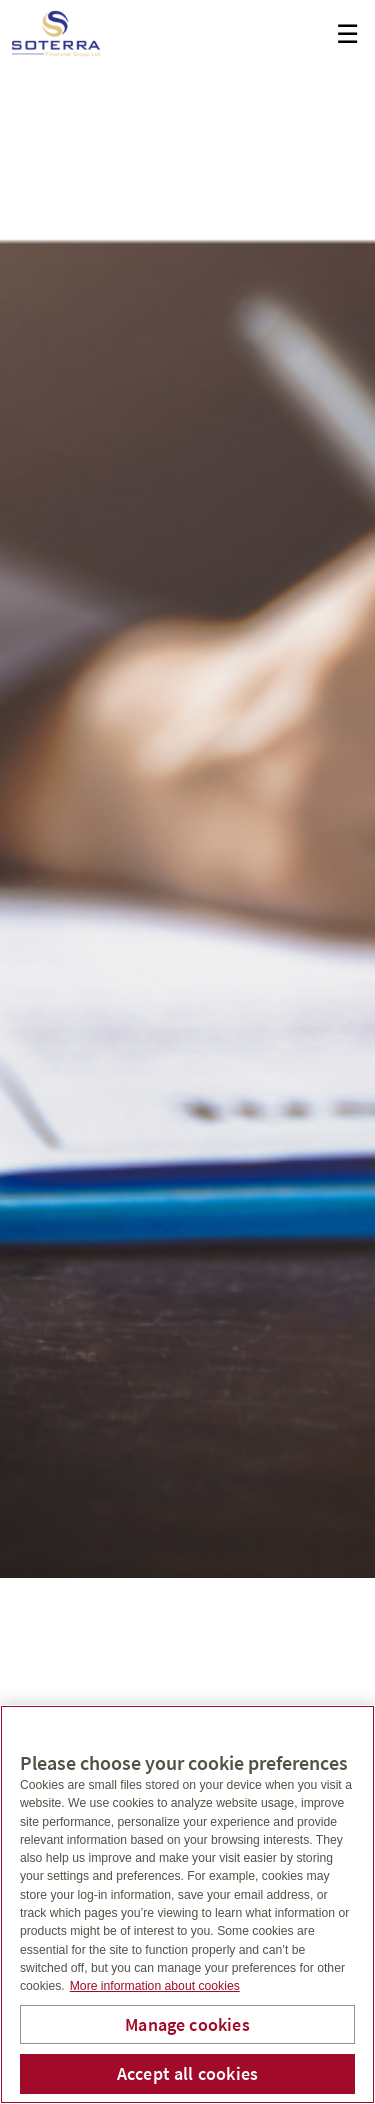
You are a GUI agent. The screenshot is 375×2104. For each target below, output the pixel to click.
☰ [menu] (347, 34)
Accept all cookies (187, 2073)
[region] (187, 1904)
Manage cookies (187, 2024)
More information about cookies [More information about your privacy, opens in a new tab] (155, 1986)
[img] (187, 789)
